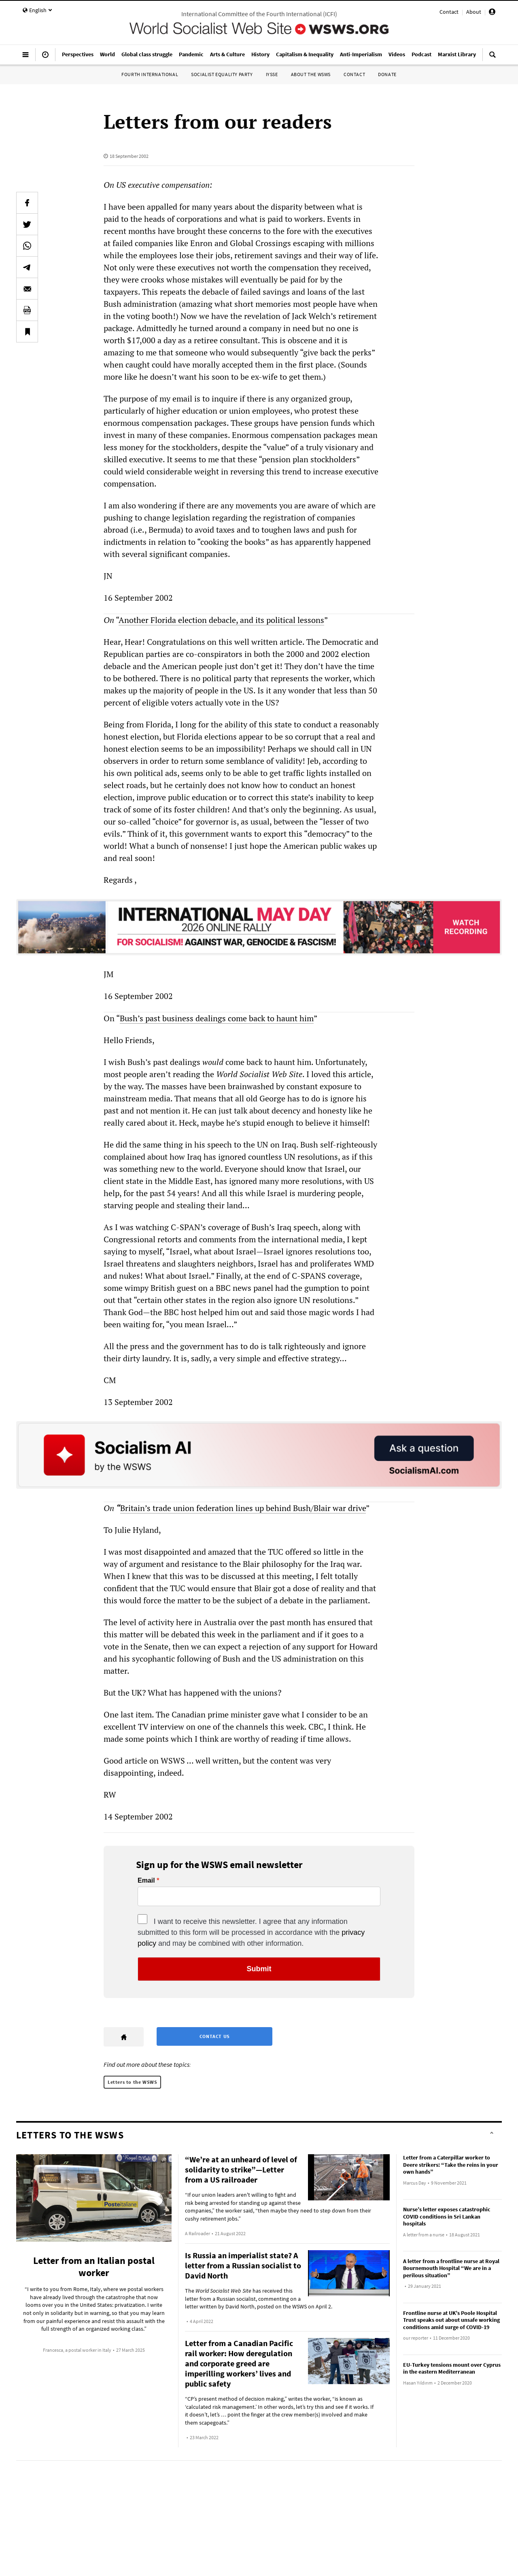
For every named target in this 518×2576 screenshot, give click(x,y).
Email (146, 1880)
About (473, 11)
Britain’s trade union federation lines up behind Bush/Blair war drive (243, 1508)
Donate (387, 74)
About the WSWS (311, 74)
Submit (259, 1969)
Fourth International (149, 74)
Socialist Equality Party (222, 74)
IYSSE (272, 74)
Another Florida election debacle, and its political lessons (221, 619)
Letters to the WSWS (132, 2082)
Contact (449, 11)
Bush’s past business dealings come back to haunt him (217, 1018)
